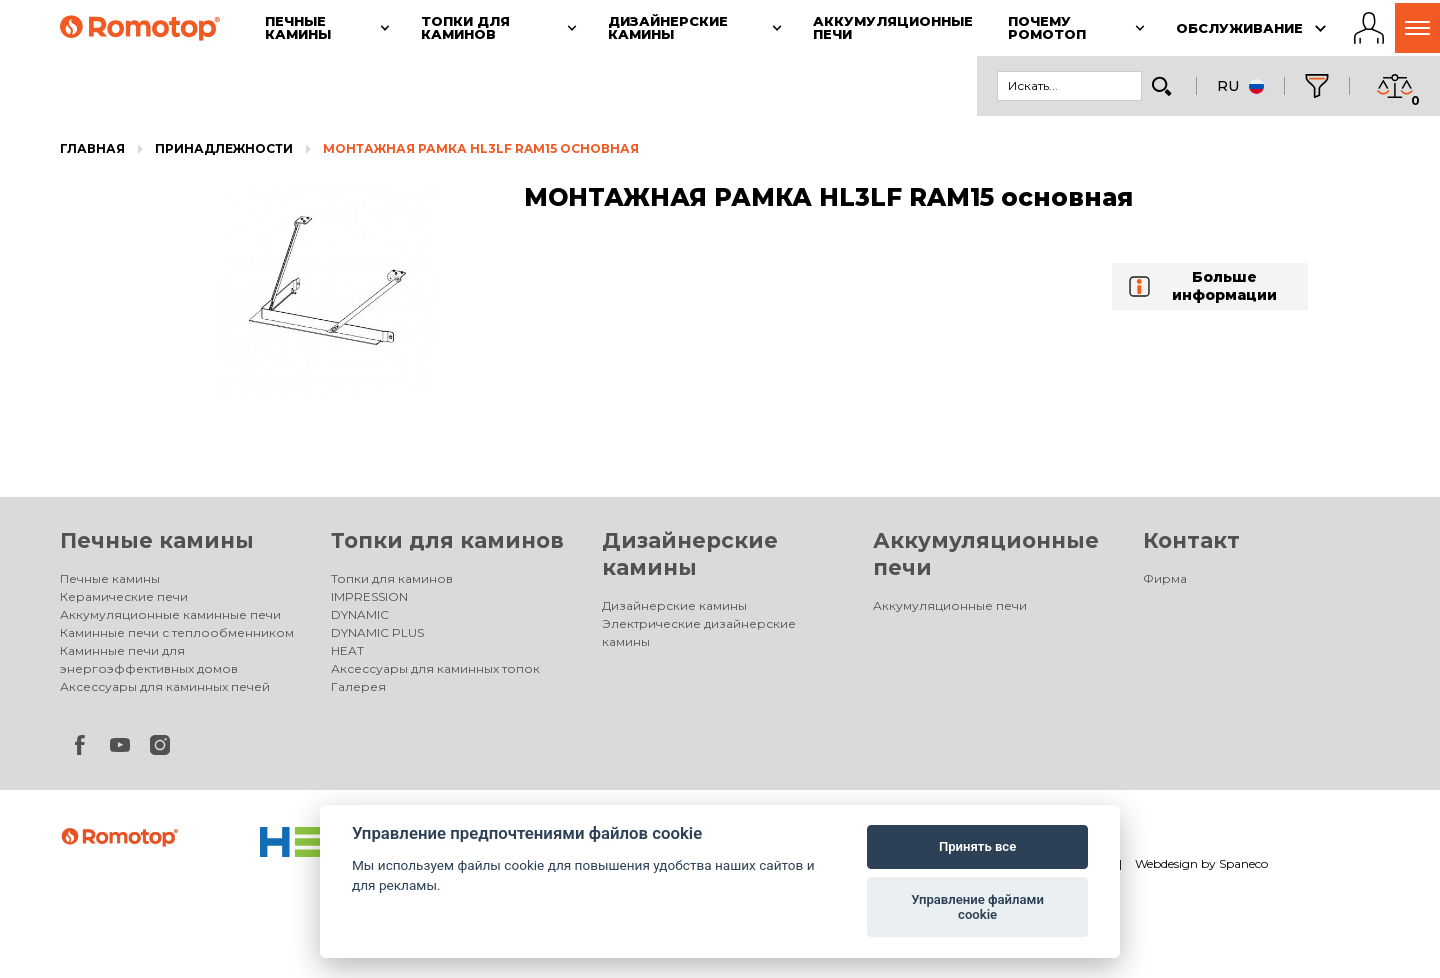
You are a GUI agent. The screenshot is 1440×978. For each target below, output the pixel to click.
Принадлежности (224, 148)
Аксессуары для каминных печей (165, 686)
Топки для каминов (447, 540)
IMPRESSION (369, 596)
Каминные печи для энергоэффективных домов (149, 659)
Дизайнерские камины (674, 605)
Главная (92, 148)
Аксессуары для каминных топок (435, 668)
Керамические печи (124, 596)
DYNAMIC (360, 614)
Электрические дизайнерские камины (699, 632)
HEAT (347, 650)
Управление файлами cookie (977, 907)
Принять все (977, 846)
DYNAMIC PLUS (377, 632)
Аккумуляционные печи (950, 605)
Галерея (358, 686)
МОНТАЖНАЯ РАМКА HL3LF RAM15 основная (481, 148)
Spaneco (1243, 863)
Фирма (1165, 578)
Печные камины (157, 540)
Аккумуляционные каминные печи (170, 614)
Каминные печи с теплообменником (177, 632)
